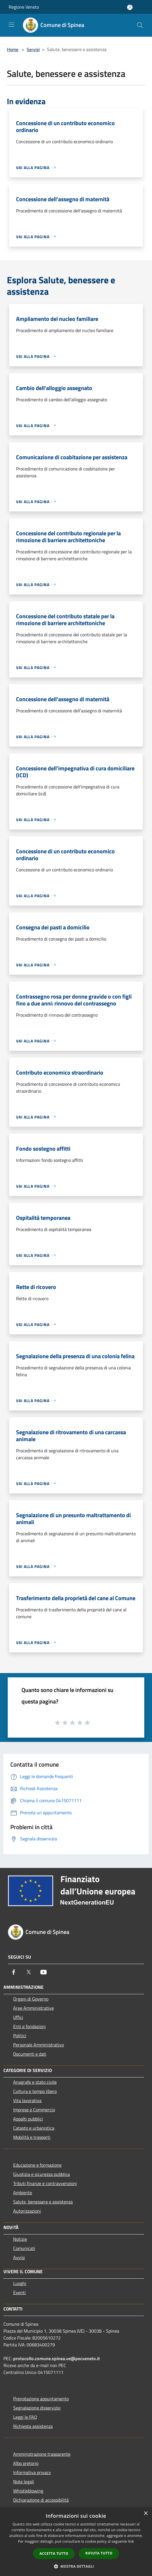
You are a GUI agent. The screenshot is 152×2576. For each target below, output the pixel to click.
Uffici (18, 2017)
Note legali (23, 2481)
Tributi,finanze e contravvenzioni (45, 2183)
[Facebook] (13, 1972)
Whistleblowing (28, 2490)
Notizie (20, 2239)
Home (12, 49)
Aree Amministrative (33, 2008)
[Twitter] (28, 1972)
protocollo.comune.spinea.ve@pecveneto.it (56, 2358)
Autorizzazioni (27, 2210)
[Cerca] (140, 25)
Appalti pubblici (28, 2118)
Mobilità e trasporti (31, 2137)
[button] (76, 2566)
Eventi (19, 2292)
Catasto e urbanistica (33, 2128)
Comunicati (24, 2248)
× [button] (145, 2513)
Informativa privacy (32, 2472)
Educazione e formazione (37, 2165)
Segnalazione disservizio (36, 2407)
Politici (19, 2035)
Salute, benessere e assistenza (43, 2201)
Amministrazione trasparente (41, 2454)
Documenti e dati (29, 2053)
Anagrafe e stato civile (35, 2082)
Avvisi (19, 2257)
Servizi (33, 49)
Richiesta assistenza (33, 2426)
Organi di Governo (30, 1998)
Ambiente (22, 2192)
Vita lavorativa (27, 2100)
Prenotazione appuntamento (41, 2398)
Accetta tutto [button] (54, 2553)
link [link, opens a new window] (131, 2541)
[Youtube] (43, 1972)
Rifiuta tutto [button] (98, 2553)
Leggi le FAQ (25, 2417)
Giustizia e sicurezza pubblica (41, 2174)
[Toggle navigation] (11, 24)
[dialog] (76, 2541)
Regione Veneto (24, 6)
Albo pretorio (25, 2463)
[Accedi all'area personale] (129, 7)
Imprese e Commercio (34, 2109)
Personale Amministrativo (38, 2044)
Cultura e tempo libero (35, 2091)
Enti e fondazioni (29, 2026)
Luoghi (19, 2283)
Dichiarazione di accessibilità (41, 2499)
